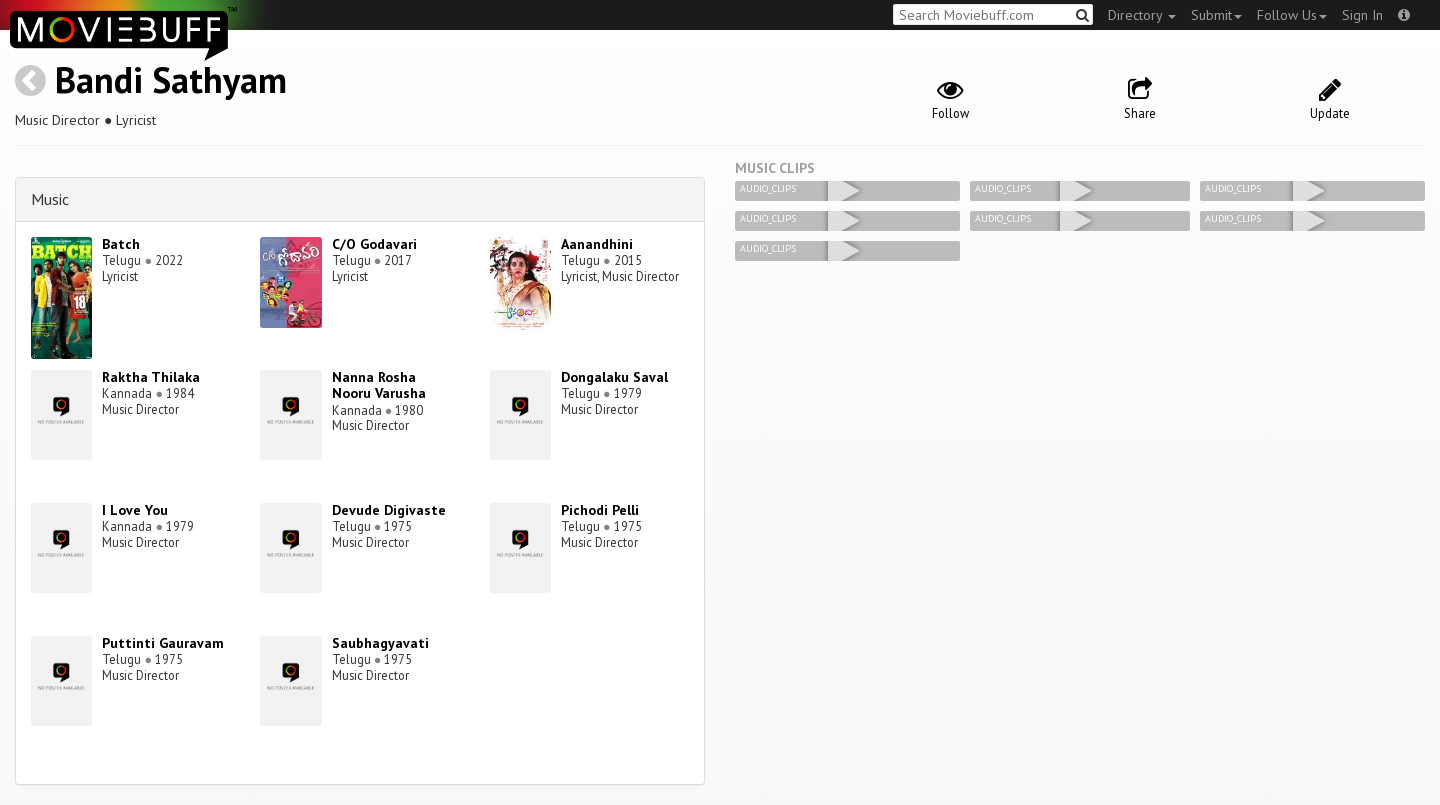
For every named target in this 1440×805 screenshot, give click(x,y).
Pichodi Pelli (600, 510)
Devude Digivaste (389, 510)
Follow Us (1292, 15)
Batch (121, 244)
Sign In (1362, 15)
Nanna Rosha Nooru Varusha (379, 385)
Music (50, 199)
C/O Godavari (374, 244)
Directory (1142, 15)
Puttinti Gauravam (163, 643)
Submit (1216, 15)
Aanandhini (597, 244)
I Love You (135, 510)
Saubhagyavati (380, 643)
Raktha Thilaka (151, 377)
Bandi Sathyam (171, 79)
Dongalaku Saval (614, 377)
